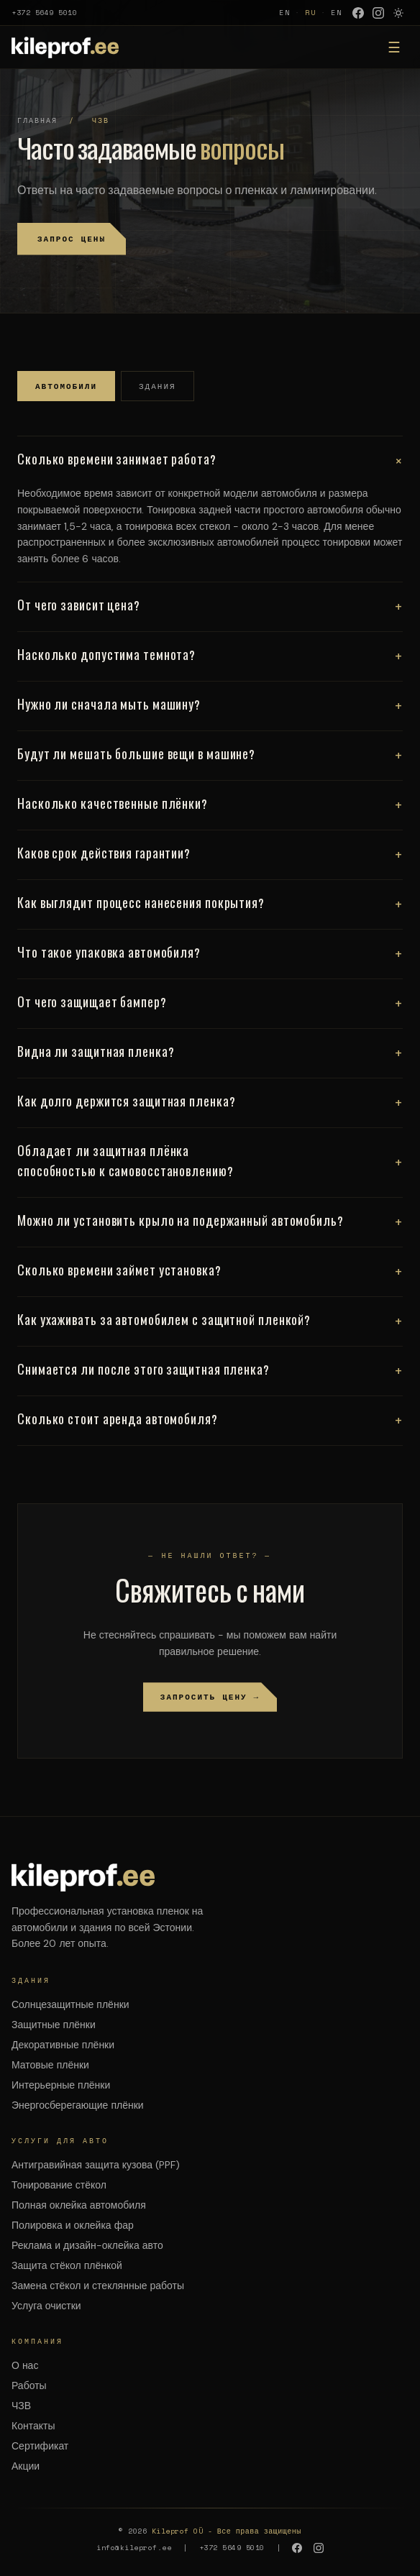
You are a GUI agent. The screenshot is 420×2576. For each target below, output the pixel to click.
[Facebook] (358, 13)
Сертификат (40, 2445)
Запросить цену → (210, 1696)
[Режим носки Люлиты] (398, 13)
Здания (157, 386)
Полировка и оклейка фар (73, 2225)
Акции (26, 2466)
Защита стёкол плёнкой (67, 2265)
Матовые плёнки (50, 2064)
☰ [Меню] (394, 47)
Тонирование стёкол (59, 2184)
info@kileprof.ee (133, 2547)
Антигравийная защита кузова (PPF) (96, 2164)
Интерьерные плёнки (61, 2084)
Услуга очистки (46, 2305)
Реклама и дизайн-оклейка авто (87, 2245)
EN (285, 12)
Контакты (33, 2425)
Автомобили (66, 386)
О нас (25, 2365)
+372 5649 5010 (44, 12)
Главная (37, 120)
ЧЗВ (21, 2405)
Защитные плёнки (54, 2024)
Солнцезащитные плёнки (70, 2004)
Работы (29, 2385)
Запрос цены (71, 238)
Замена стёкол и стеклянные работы (98, 2285)
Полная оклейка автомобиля (79, 2205)
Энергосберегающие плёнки (78, 2105)
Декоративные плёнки (63, 2044)
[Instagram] (378, 13)
